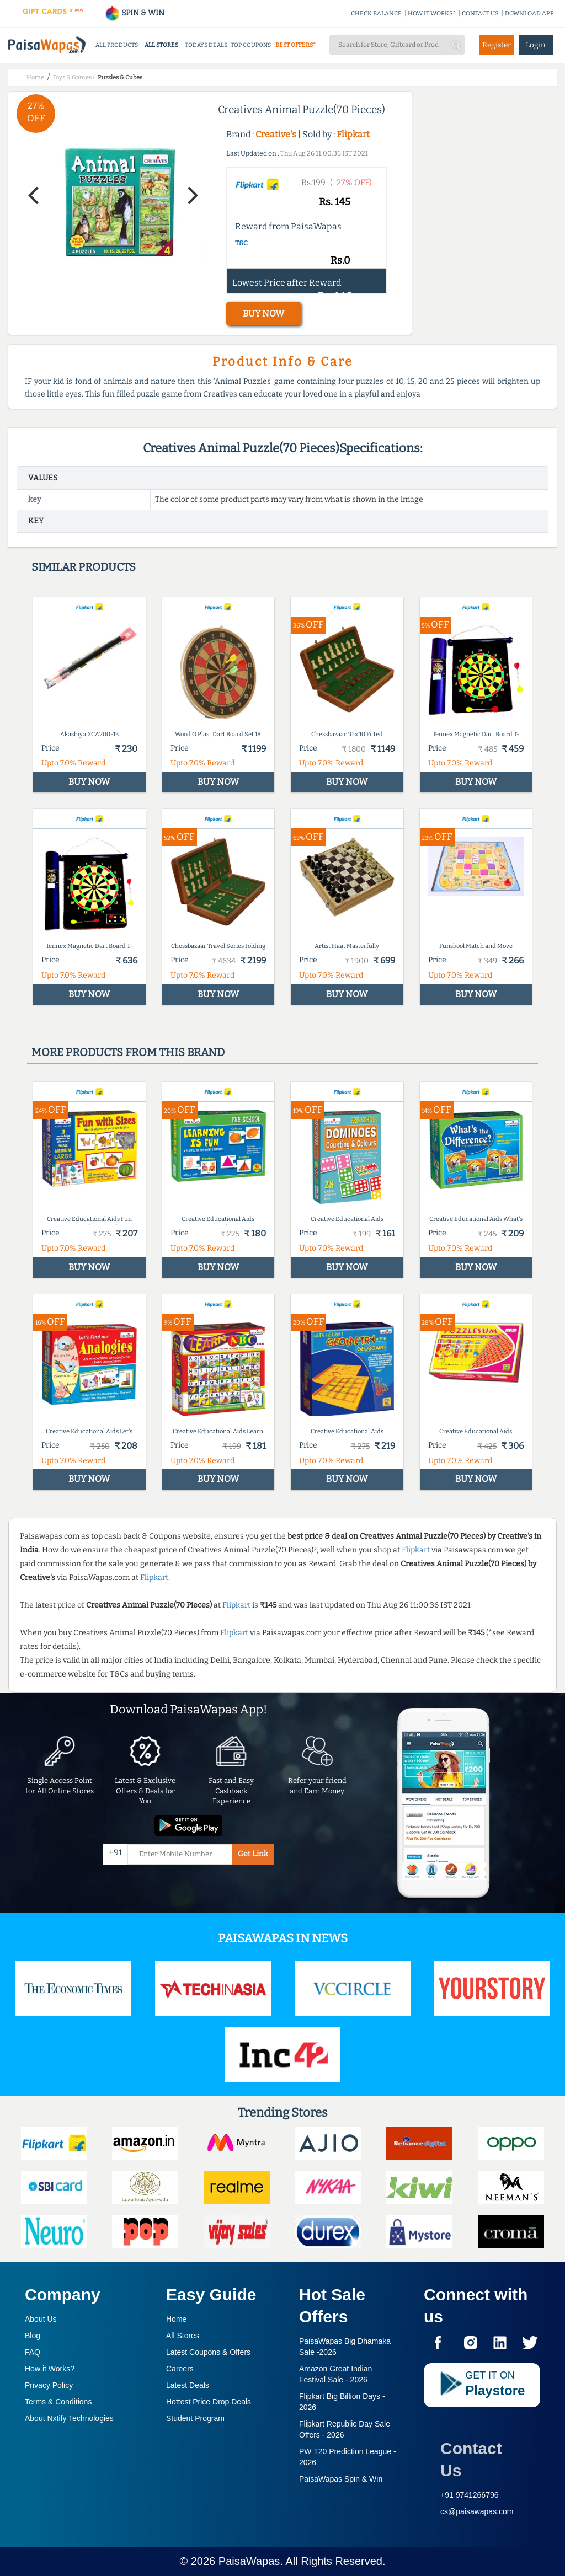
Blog (32, 2335)
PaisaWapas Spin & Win (340, 2479)
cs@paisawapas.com (477, 2511)
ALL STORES (161, 45)
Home (176, 2319)
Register (496, 45)
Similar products (83, 567)
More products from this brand (128, 1052)
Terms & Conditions (58, 2401)
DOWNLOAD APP (529, 13)
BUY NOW (263, 313)
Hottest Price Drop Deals (208, 2401)
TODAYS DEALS (206, 45)
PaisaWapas (249, 2561)
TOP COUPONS (251, 45)
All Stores (182, 2335)
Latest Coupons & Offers (208, 2352)
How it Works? (49, 2368)
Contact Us (471, 2459)
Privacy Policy (49, 2385)
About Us (41, 2319)
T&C (241, 243)
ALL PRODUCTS (116, 45)
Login (536, 45)
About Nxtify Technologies (69, 2418)
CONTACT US (480, 13)
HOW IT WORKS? (432, 13)
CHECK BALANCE (376, 13)
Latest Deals (187, 2385)
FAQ (32, 2352)
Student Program (195, 2418)
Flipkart (353, 134)
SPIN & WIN (134, 13)
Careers (180, 2368)
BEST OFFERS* (295, 45)
